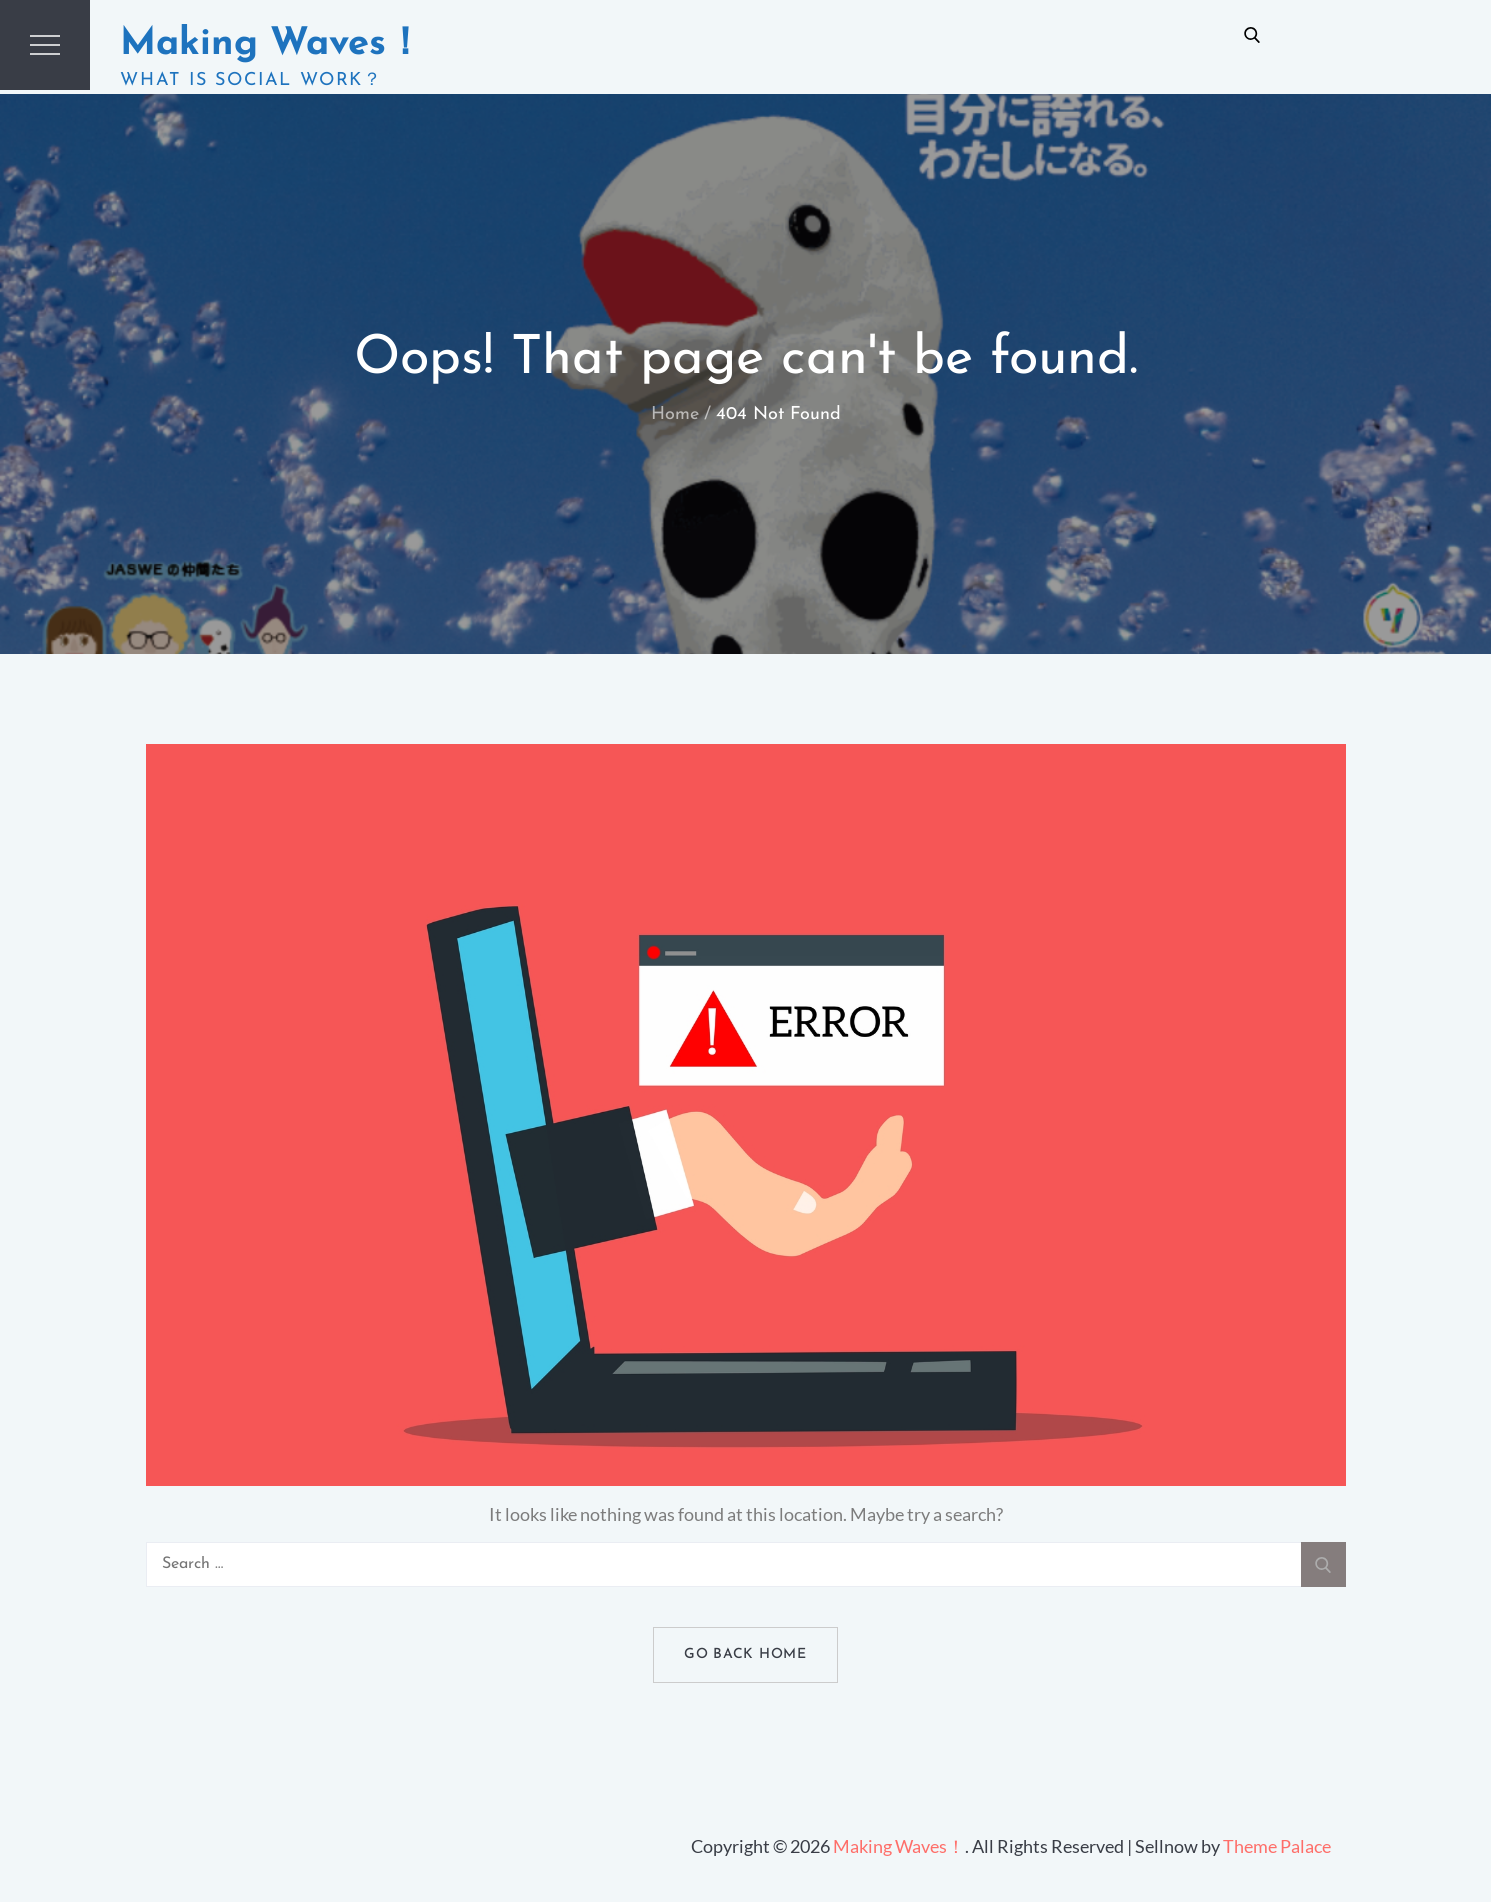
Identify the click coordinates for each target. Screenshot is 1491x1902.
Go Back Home (745, 1654)
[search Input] (746, 1564)
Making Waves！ (272, 44)
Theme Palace (1277, 1846)
